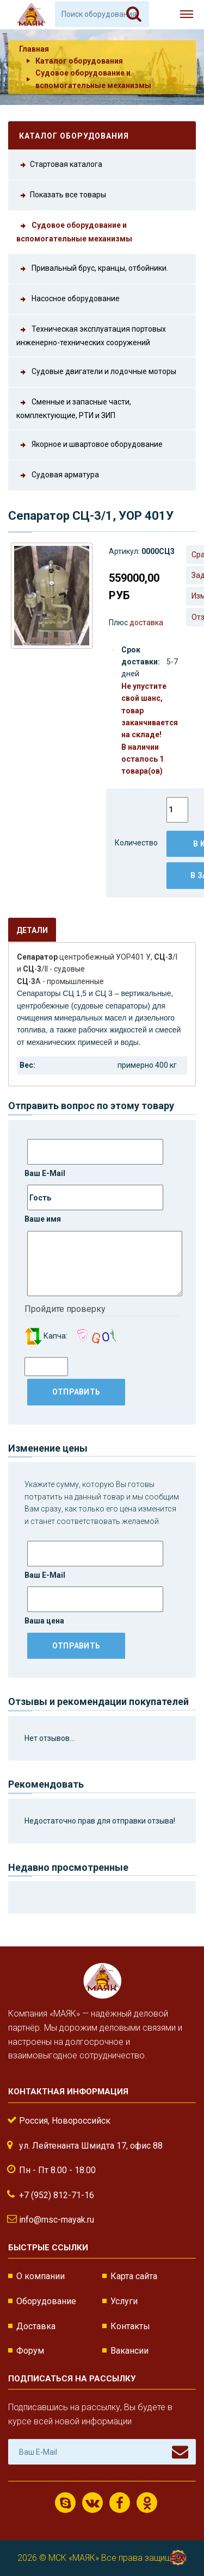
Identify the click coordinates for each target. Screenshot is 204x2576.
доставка (146, 622)
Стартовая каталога (59, 165)
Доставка (35, 2326)
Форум (30, 2350)
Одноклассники (147, 2503)
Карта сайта (133, 2276)
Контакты (130, 2326)
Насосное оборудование (68, 299)
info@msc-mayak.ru (56, 2219)
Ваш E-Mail (93, 1158)
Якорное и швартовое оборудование (89, 445)
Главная (34, 49)
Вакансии (129, 2350)
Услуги (124, 2301)
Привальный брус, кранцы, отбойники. (92, 269)
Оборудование (46, 2301)
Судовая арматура (57, 475)
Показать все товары (61, 195)
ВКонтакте (92, 2503)
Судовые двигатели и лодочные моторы (96, 372)
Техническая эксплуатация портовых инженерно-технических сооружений (91, 335)
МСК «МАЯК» (73, 2558)
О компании (40, 2276)
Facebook (119, 2503)
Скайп (65, 2503)
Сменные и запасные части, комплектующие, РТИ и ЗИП (73, 408)
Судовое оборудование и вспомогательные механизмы (74, 231)
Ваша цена (93, 1605)
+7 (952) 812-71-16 (56, 2195)
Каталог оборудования (79, 61)
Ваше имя (93, 1204)
